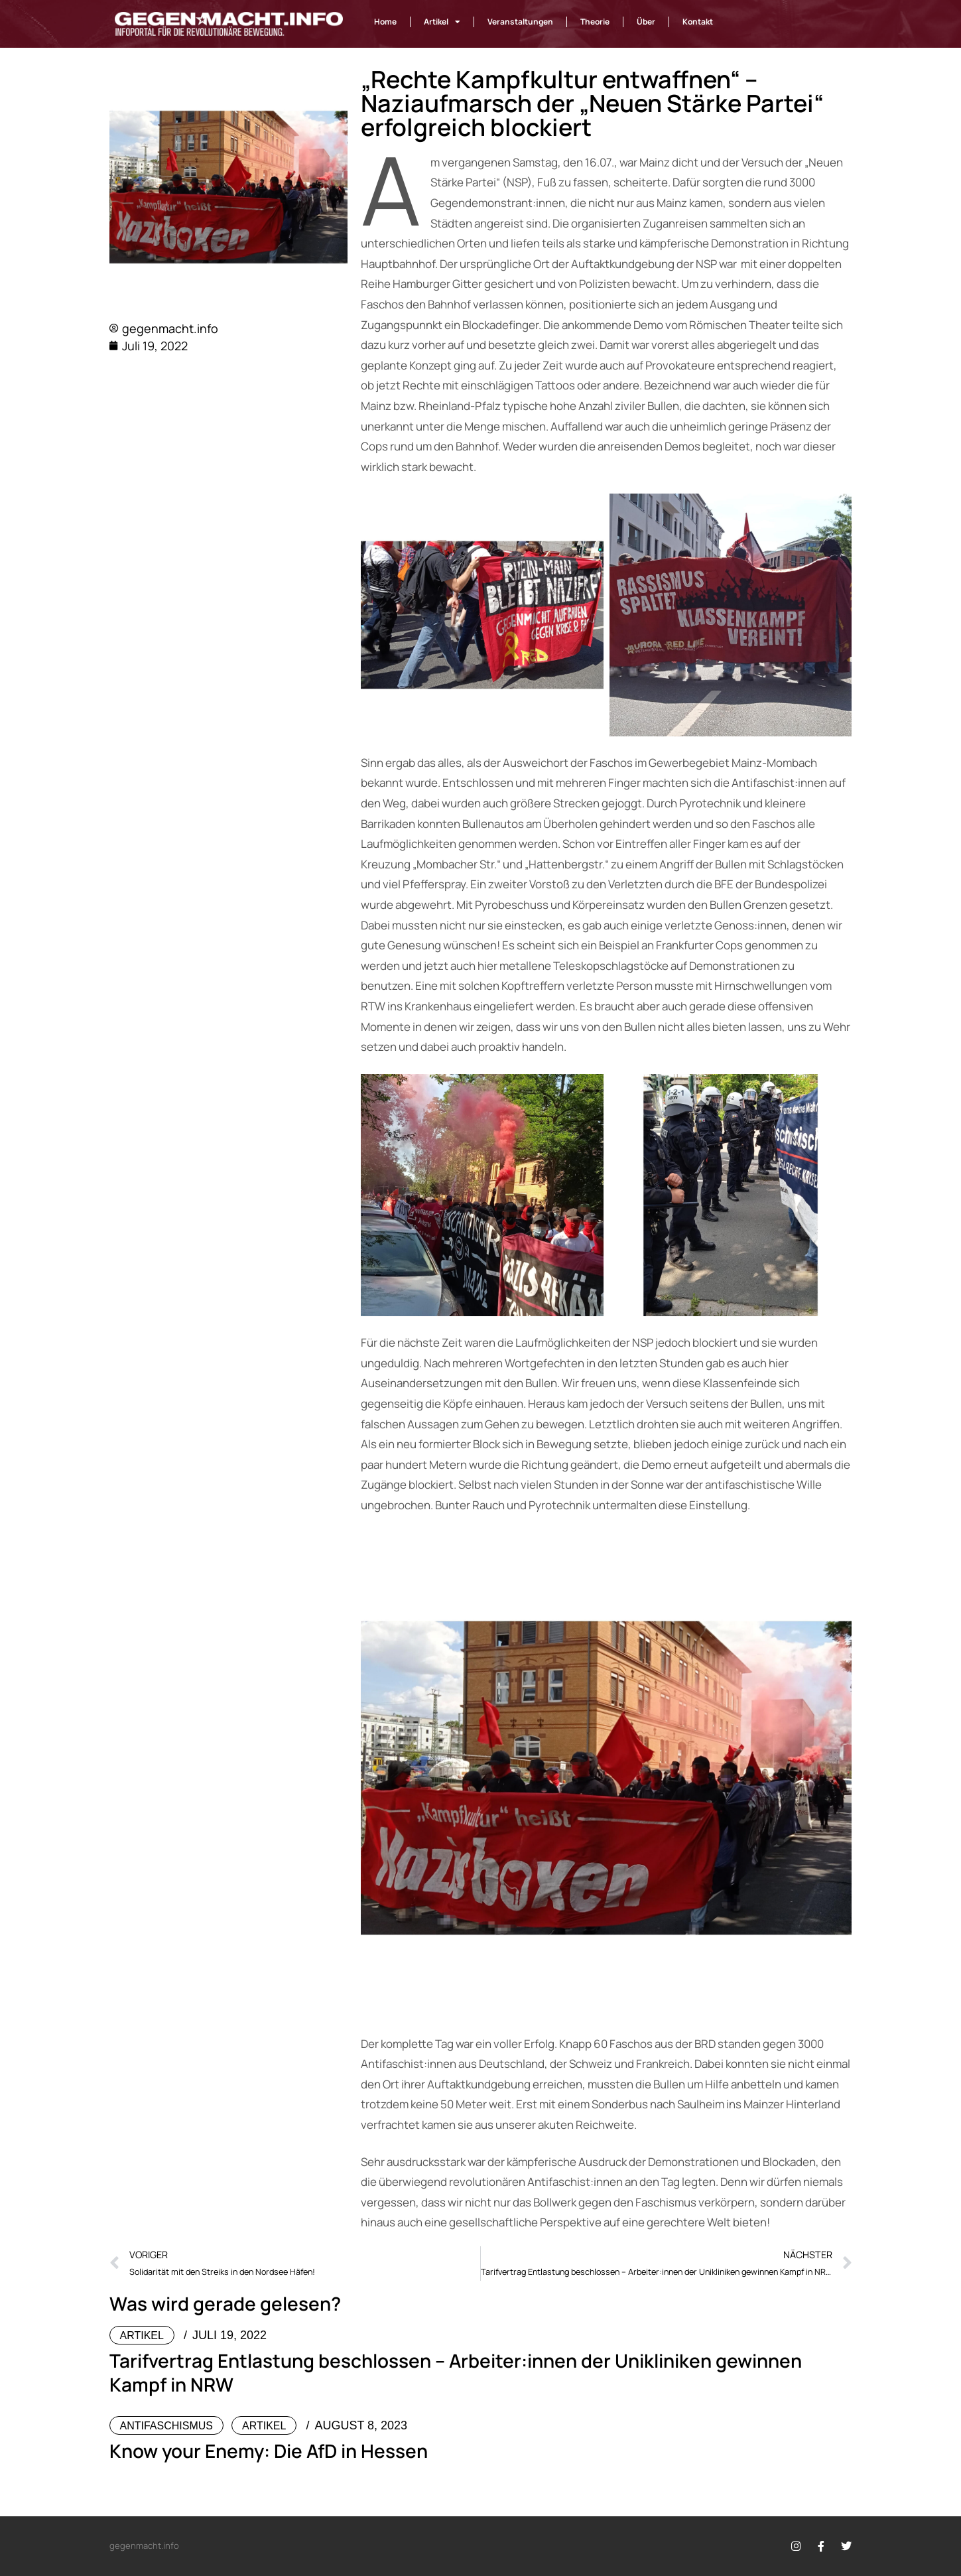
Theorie (594, 21)
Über (646, 21)
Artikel (442, 22)
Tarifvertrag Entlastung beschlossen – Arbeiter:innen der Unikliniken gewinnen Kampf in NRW (455, 2372)
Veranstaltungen (520, 21)
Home (385, 21)
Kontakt (697, 21)
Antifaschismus (166, 2425)
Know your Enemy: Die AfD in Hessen (268, 2450)
